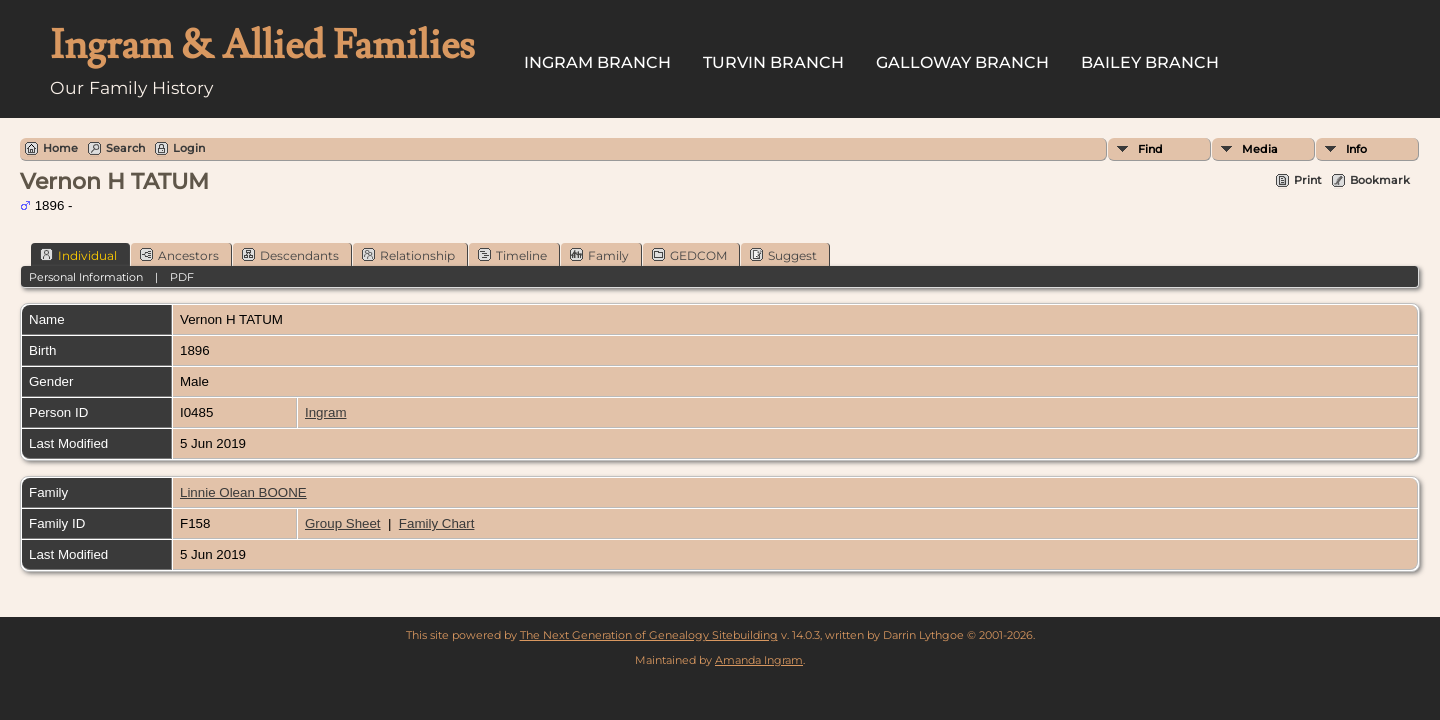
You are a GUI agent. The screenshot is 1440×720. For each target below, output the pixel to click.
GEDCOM (689, 255)
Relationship (408, 255)
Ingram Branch (597, 62)
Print (1308, 180)
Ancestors (179, 255)
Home (60, 148)
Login (189, 148)
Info (1356, 149)
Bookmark (1380, 180)
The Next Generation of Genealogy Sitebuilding (649, 635)
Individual (78, 255)
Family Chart (437, 523)
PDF (182, 277)
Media (1260, 149)
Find (1150, 149)
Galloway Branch (962, 62)
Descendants (290, 255)
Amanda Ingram (759, 660)
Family (599, 255)
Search (125, 148)
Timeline (512, 255)
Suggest (783, 255)
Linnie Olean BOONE (243, 492)
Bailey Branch (1150, 62)
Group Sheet (343, 523)
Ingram (325, 412)
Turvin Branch (773, 62)
